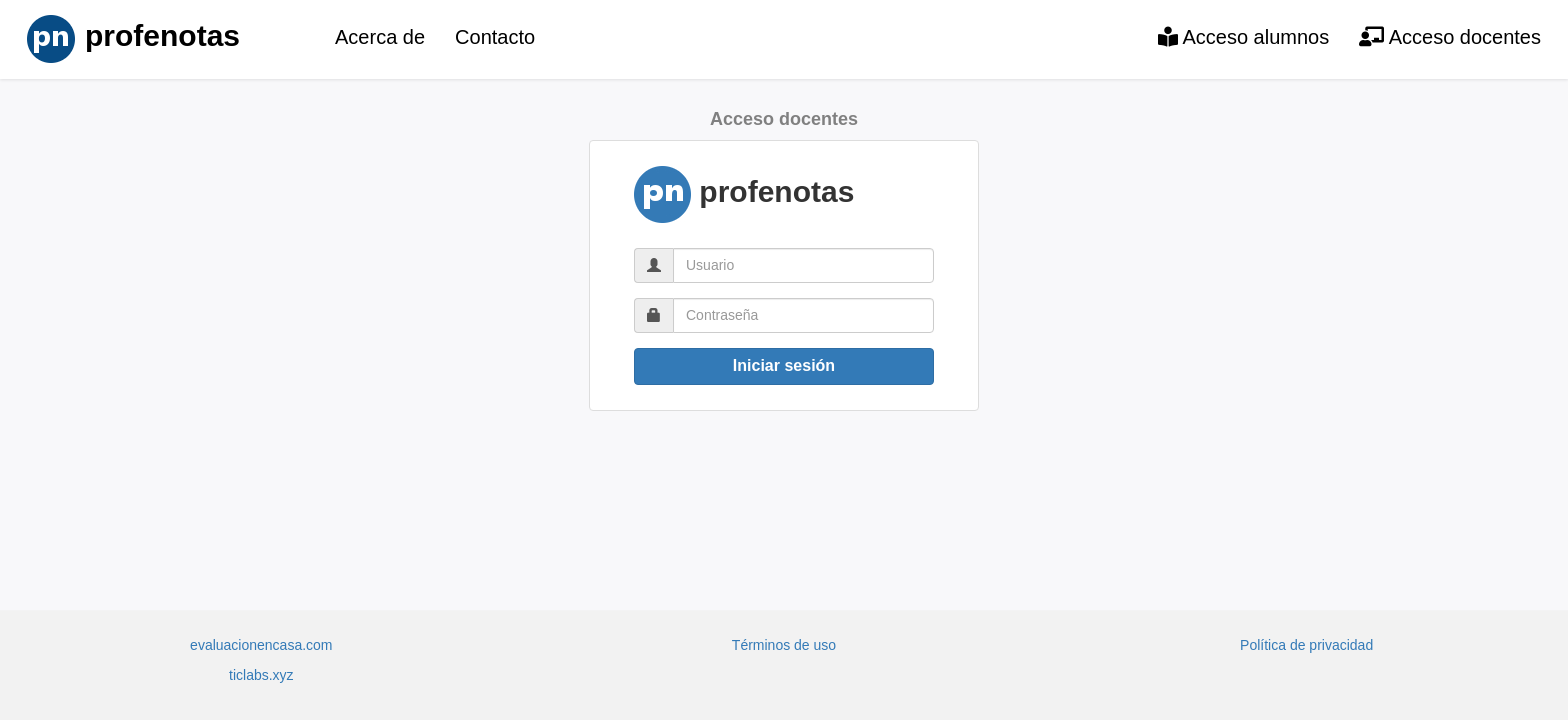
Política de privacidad (1306, 645)
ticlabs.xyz (261, 675)
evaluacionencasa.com (261, 645)
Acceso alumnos (1243, 37)
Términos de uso (784, 645)
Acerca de (380, 37)
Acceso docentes (1450, 37)
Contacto (495, 37)
